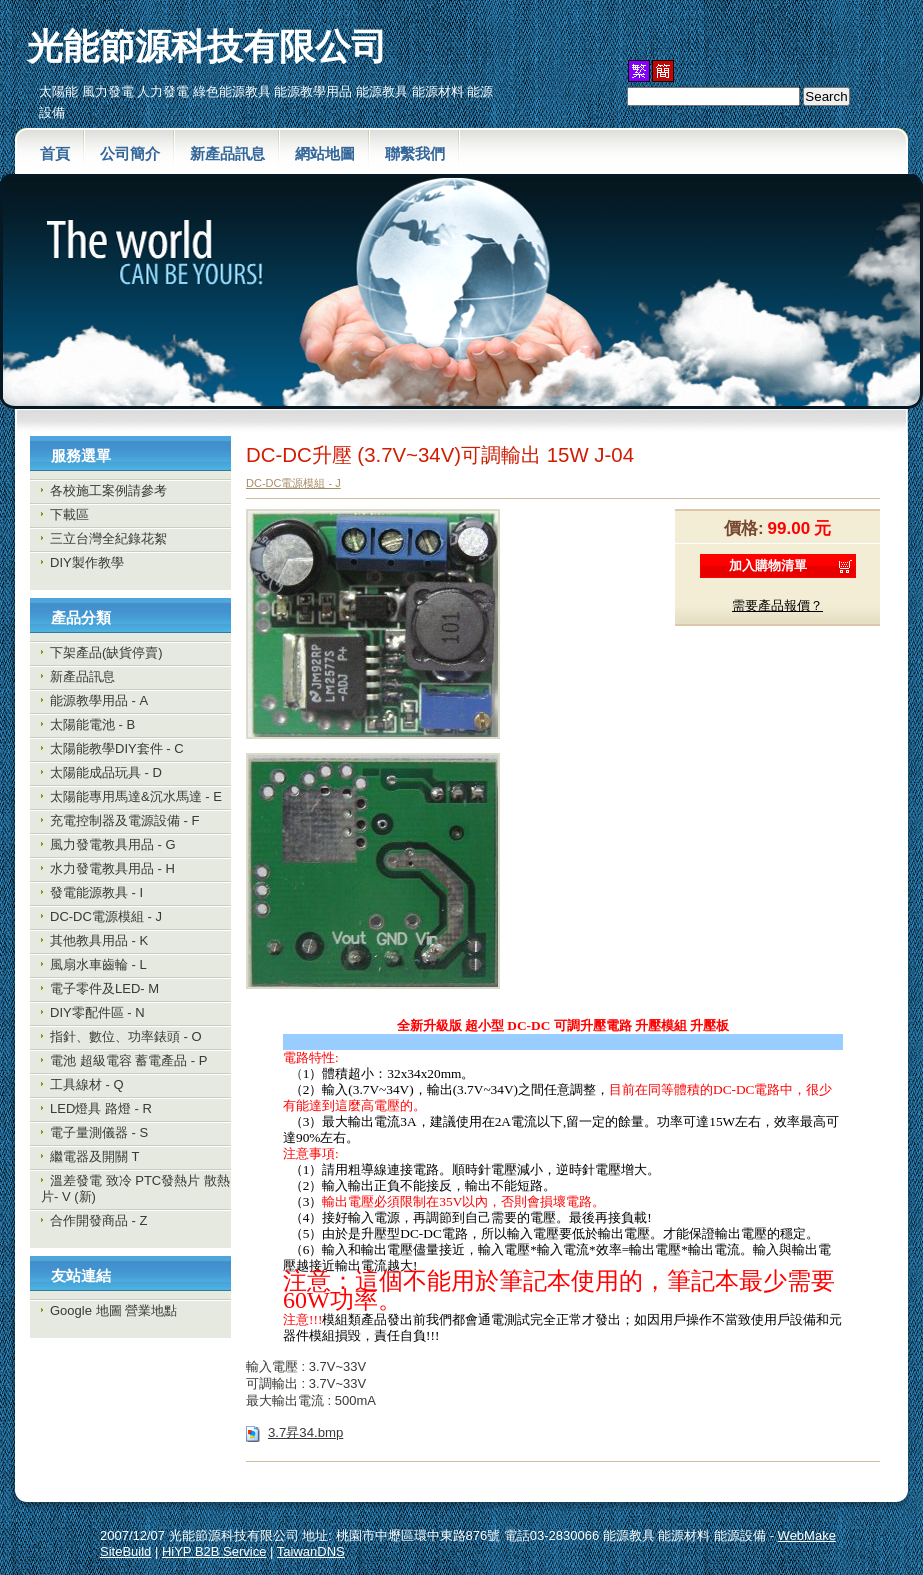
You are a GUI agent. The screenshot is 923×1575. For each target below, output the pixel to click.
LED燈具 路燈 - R (101, 1108)
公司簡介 (130, 153)
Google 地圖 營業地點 (113, 1310)
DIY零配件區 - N (97, 1012)
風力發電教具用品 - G (113, 844)
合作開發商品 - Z (99, 1220)
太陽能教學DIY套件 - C (117, 748)
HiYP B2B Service (214, 1551)
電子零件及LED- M (104, 988)
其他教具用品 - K (99, 940)
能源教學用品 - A (99, 700)
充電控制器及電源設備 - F (125, 820)
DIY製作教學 (87, 562)
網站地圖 (325, 153)
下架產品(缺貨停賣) (106, 652)
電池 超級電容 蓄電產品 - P (128, 1060)
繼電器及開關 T (95, 1156)
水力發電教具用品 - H (112, 868)
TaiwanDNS (311, 1551)
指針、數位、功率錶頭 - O (126, 1036)
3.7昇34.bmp (305, 1432)
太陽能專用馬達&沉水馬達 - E (136, 796)
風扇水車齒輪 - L (98, 964)
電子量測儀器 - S (99, 1132)
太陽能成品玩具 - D (106, 772)
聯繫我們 (415, 153)
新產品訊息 (227, 153)
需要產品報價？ (777, 605)
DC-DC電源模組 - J (106, 916)
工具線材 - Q (87, 1084)
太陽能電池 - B (92, 724)
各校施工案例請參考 (108, 490)
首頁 (55, 153)
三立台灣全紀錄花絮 (108, 538)
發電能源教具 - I (96, 892)
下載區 (69, 514)
